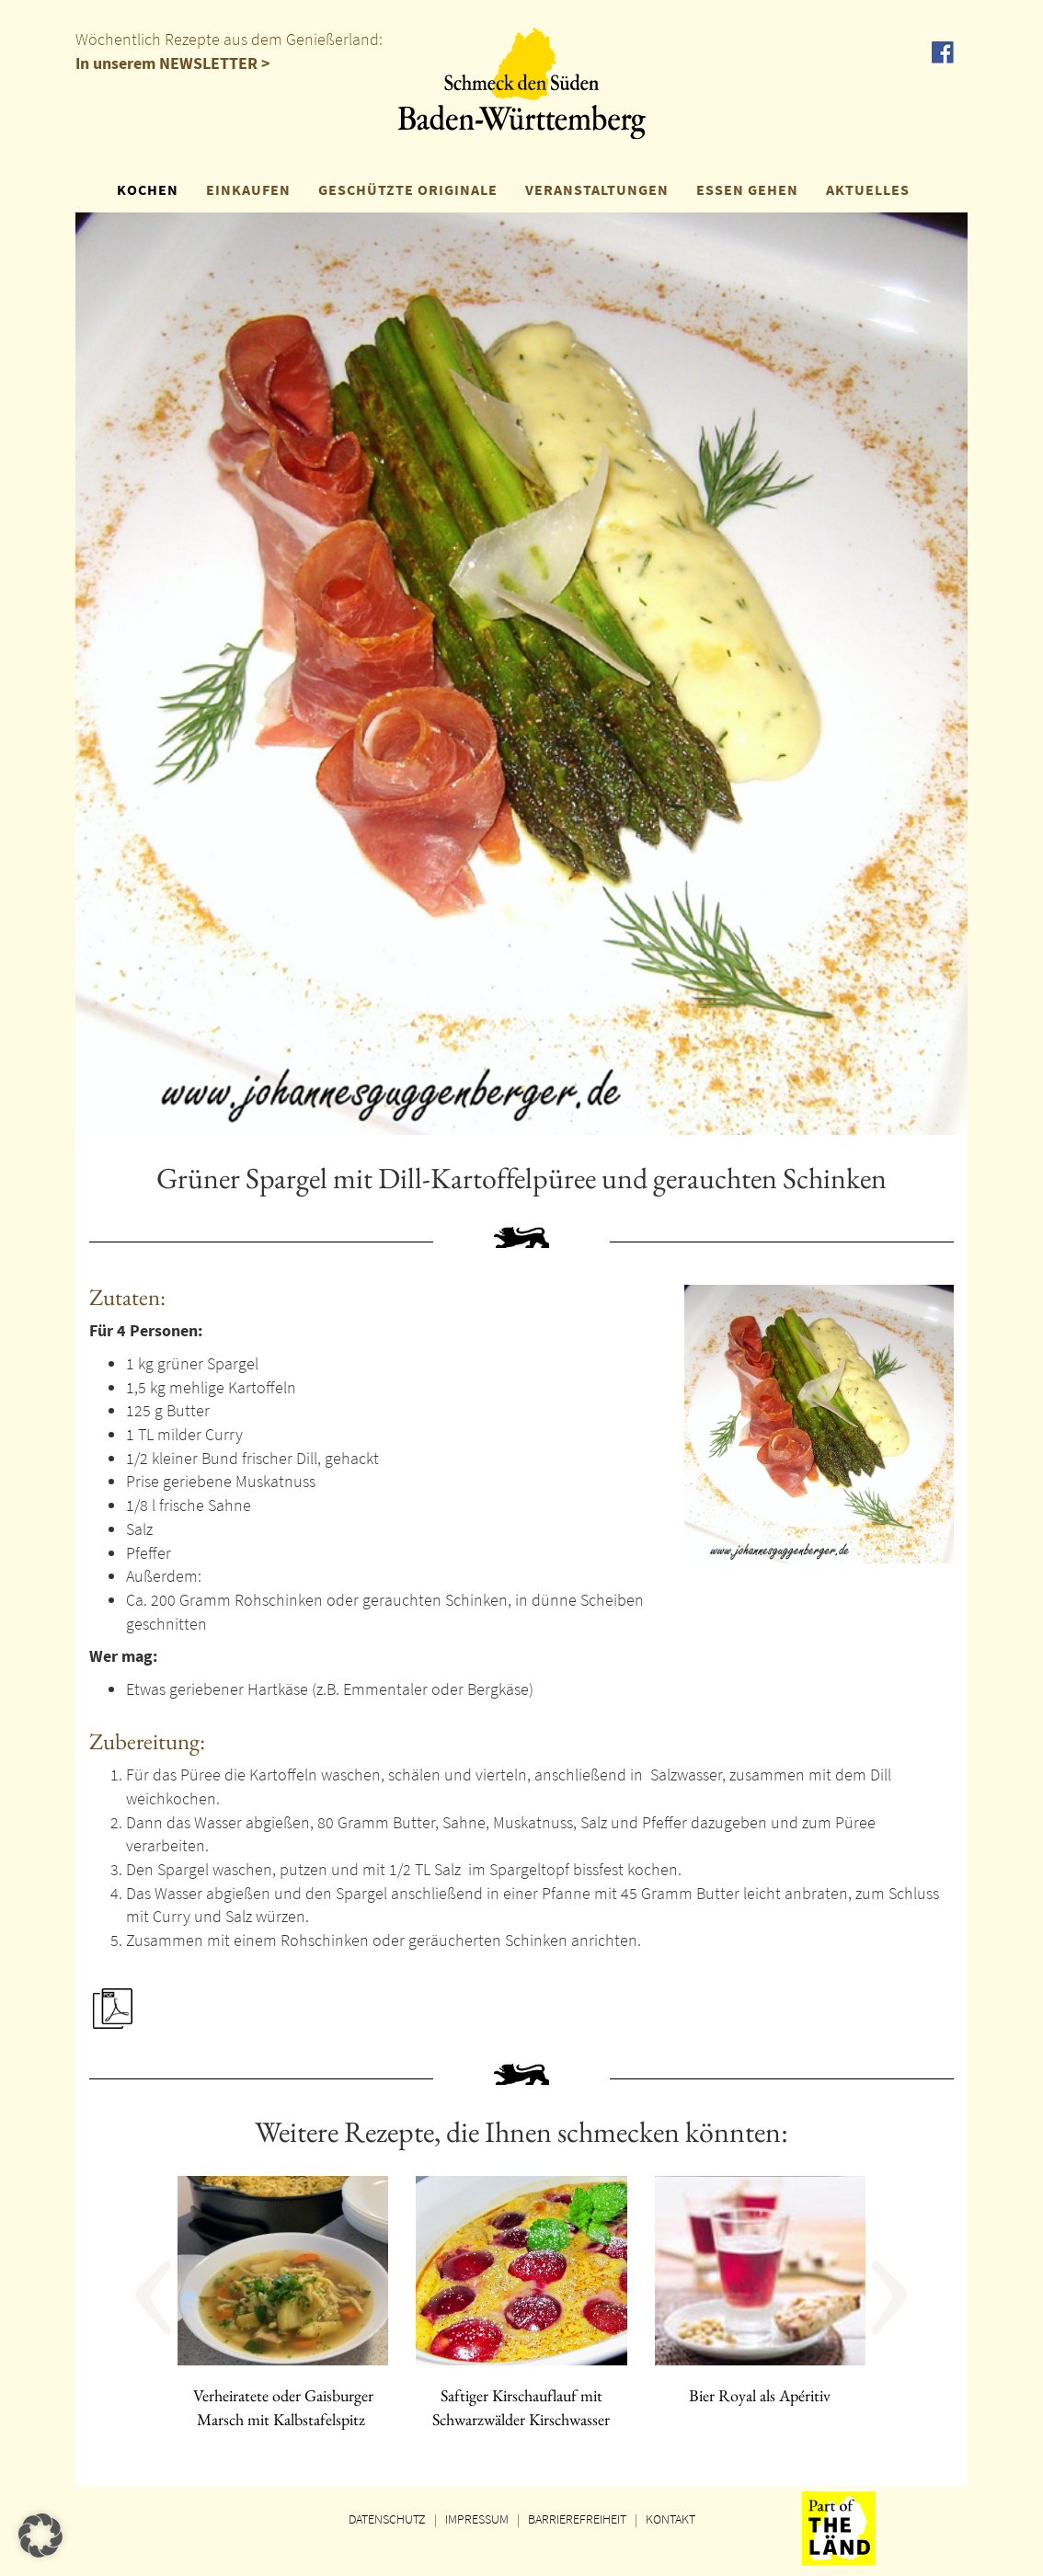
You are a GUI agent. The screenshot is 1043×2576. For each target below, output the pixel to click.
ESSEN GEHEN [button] (747, 189)
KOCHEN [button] (147, 189)
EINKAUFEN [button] (248, 189)
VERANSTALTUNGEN (597, 189)
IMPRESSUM (477, 2519)
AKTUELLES (868, 189)
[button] (199, 2317)
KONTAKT (670, 2519)
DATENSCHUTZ (387, 2519)
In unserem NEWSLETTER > (172, 63)
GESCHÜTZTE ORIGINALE (408, 189)
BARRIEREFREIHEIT (577, 2519)
